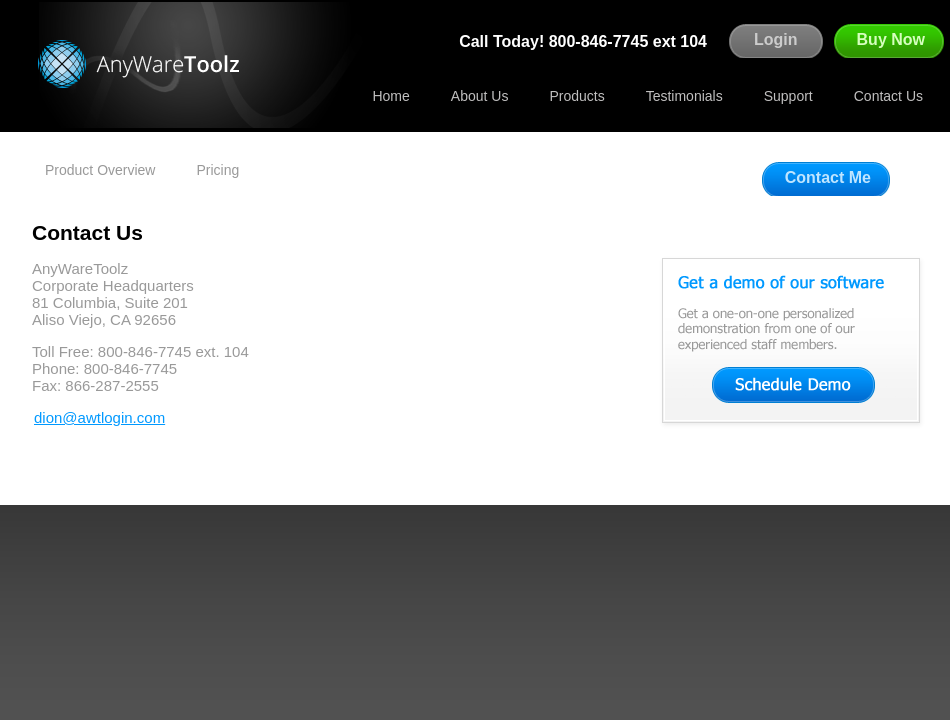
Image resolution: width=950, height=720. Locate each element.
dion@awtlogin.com (99, 417)
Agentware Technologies (145, 64)
